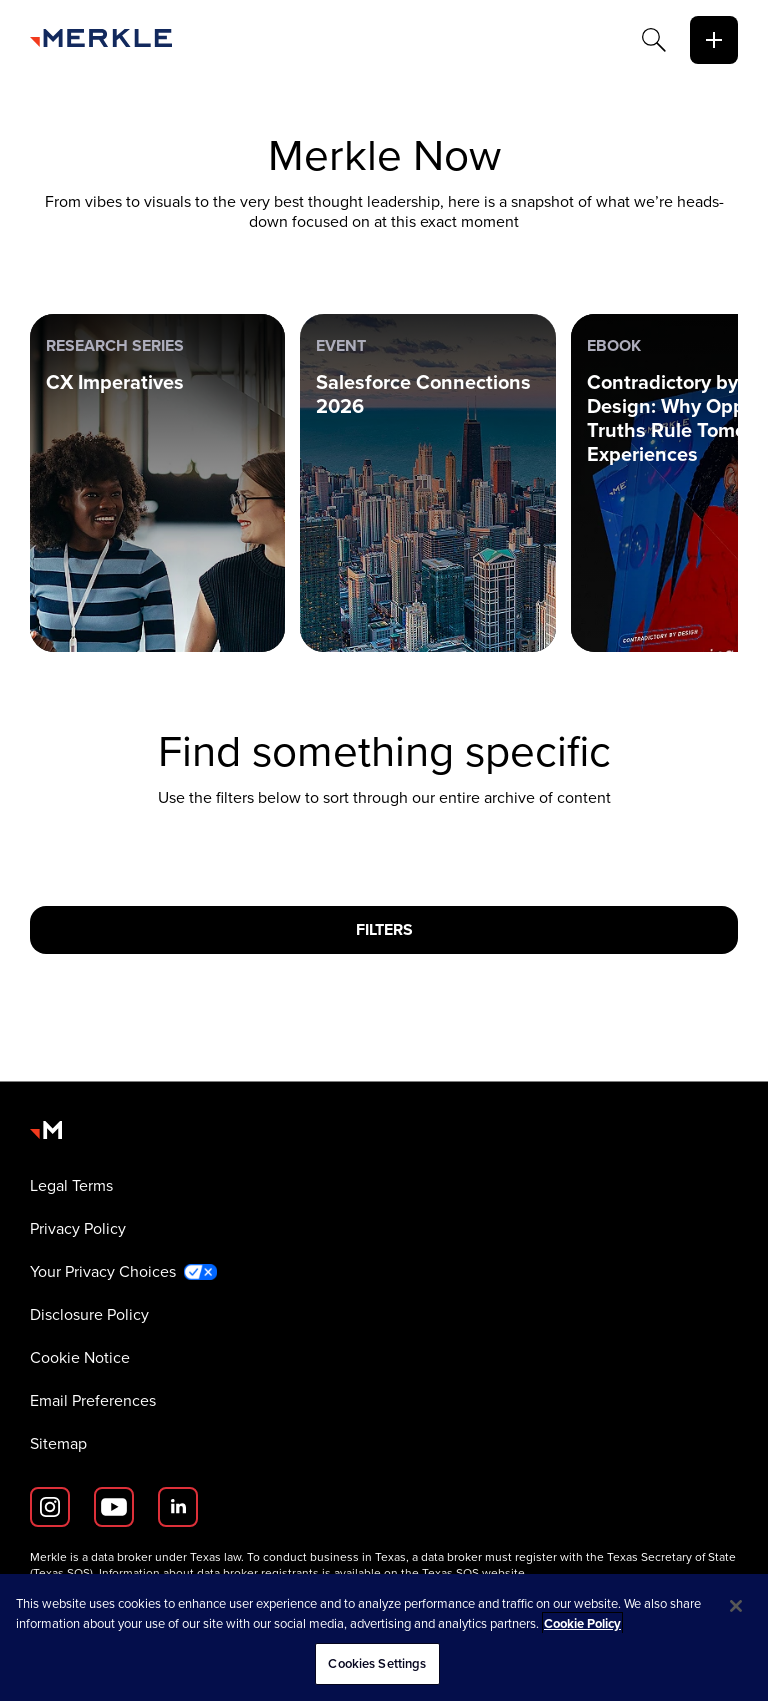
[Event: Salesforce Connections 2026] (427, 483)
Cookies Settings (377, 1663)
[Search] (654, 40)
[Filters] (384, 930)
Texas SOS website (473, 1573)
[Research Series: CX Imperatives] (157, 483)
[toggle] (714, 40)
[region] (384, 1637)
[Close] (736, 1606)
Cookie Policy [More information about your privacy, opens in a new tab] (582, 1623)
